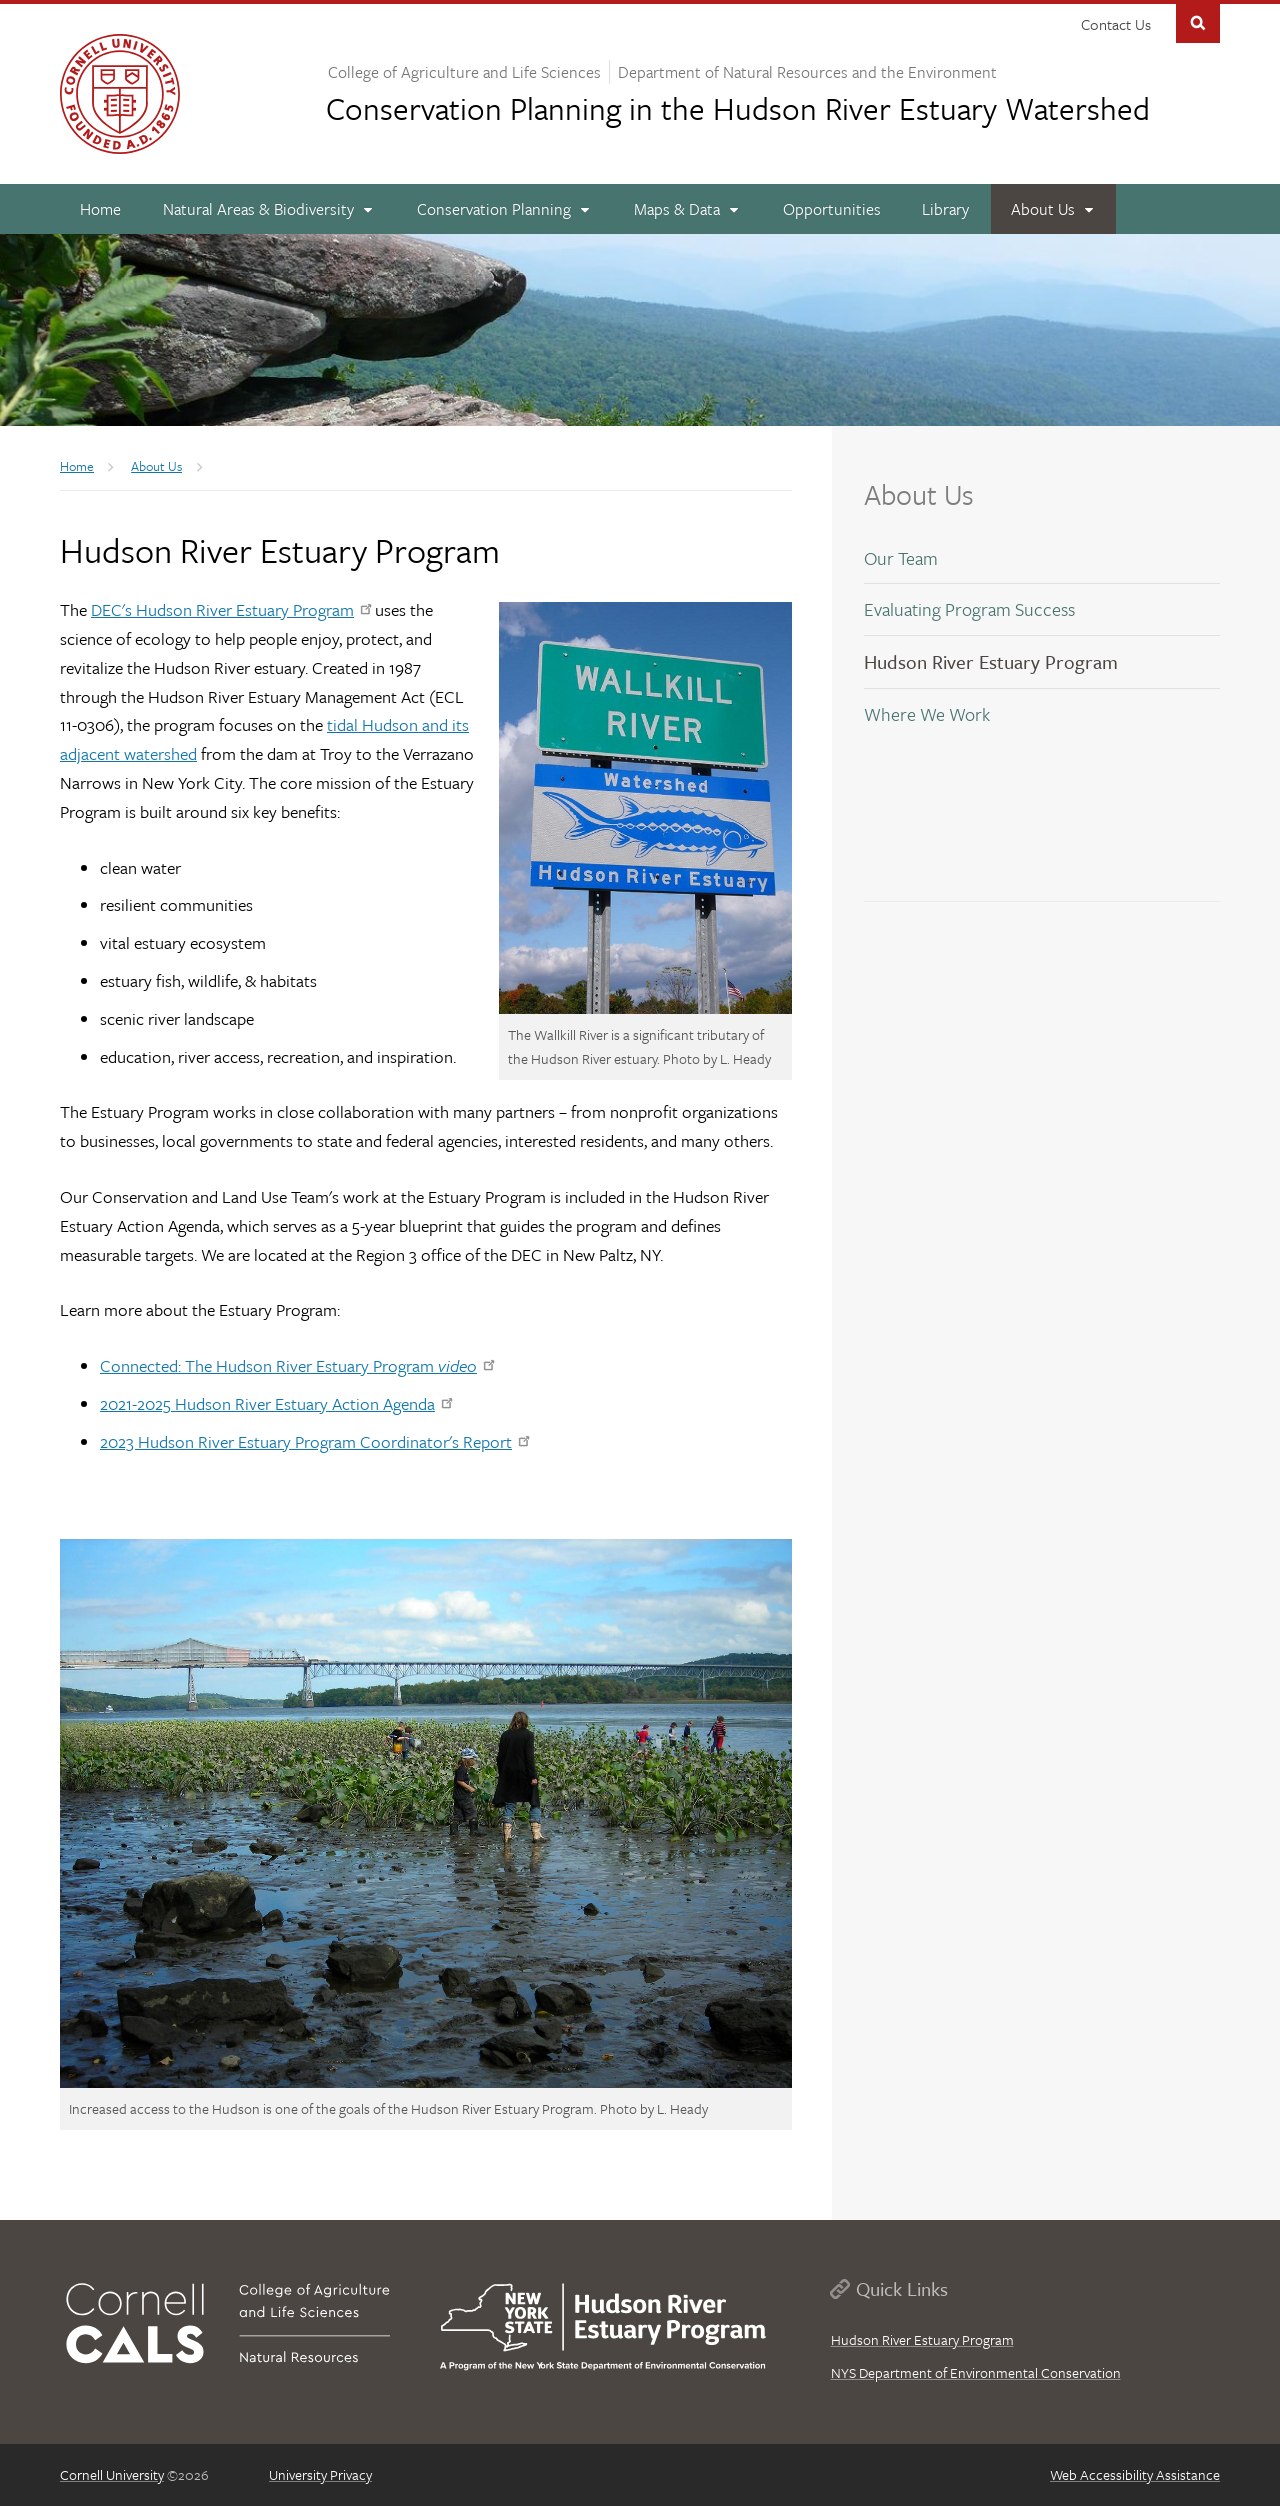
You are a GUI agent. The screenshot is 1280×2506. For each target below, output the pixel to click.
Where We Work (927, 714)
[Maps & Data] (687, 209)
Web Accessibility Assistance (1135, 2474)
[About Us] (1054, 209)
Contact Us (1116, 24)
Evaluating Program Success (969, 609)
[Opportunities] (831, 209)
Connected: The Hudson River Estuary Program (297, 1365)
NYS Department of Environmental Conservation (976, 2372)
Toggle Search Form (1198, 21)
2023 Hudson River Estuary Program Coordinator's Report (314, 1441)
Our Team (901, 558)
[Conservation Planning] (505, 209)
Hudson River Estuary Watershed (738, 108)
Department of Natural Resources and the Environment (807, 72)
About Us (919, 494)
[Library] (946, 209)
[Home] (101, 209)
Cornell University (112, 2474)
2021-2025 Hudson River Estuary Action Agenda (276, 1403)
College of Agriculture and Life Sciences (464, 72)
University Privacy (320, 2474)
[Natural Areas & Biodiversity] (269, 209)
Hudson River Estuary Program (991, 661)
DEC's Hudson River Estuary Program (231, 609)
